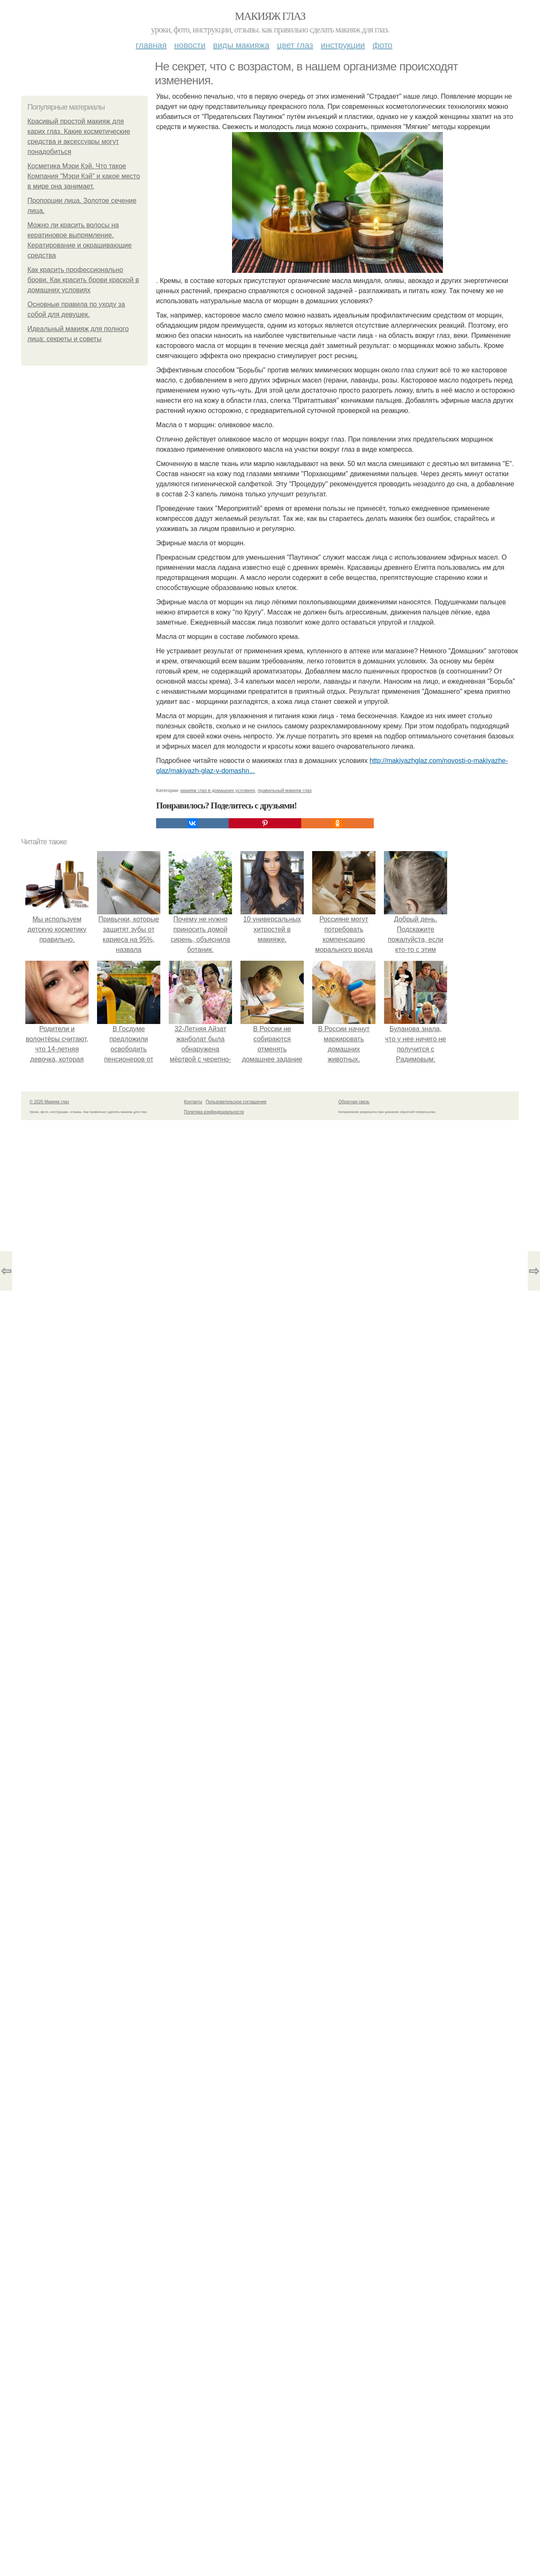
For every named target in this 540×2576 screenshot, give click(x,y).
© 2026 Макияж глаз (49, 1101)
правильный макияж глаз (285, 790)
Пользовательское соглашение (236, 1101)
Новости (189, 45)
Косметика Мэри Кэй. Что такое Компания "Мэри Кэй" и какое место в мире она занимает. (83, 176)
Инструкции (343, 45)
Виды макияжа (241, 45)
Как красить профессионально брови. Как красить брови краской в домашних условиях (83, 280)
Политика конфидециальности (214, 1112)
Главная (151, 45)
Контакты (193, 1101)
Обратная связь (354, 1101)
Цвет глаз (295, 45)
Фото (382, 45)
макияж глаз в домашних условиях (218, 790)
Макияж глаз (270, 16)
